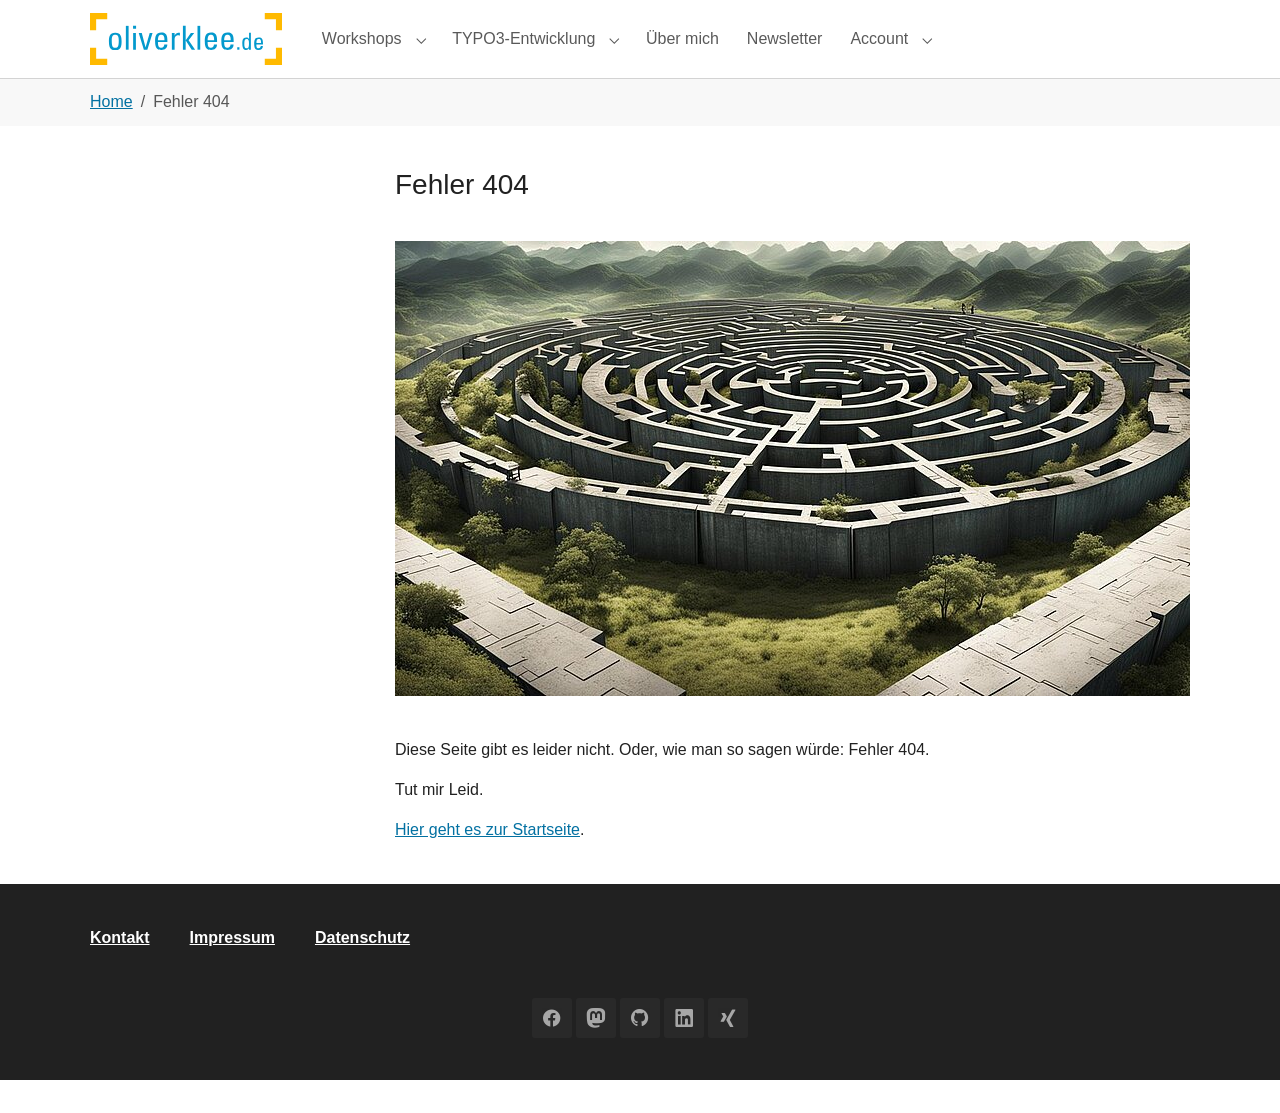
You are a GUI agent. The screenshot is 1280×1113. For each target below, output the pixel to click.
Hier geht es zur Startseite (487, 862)
